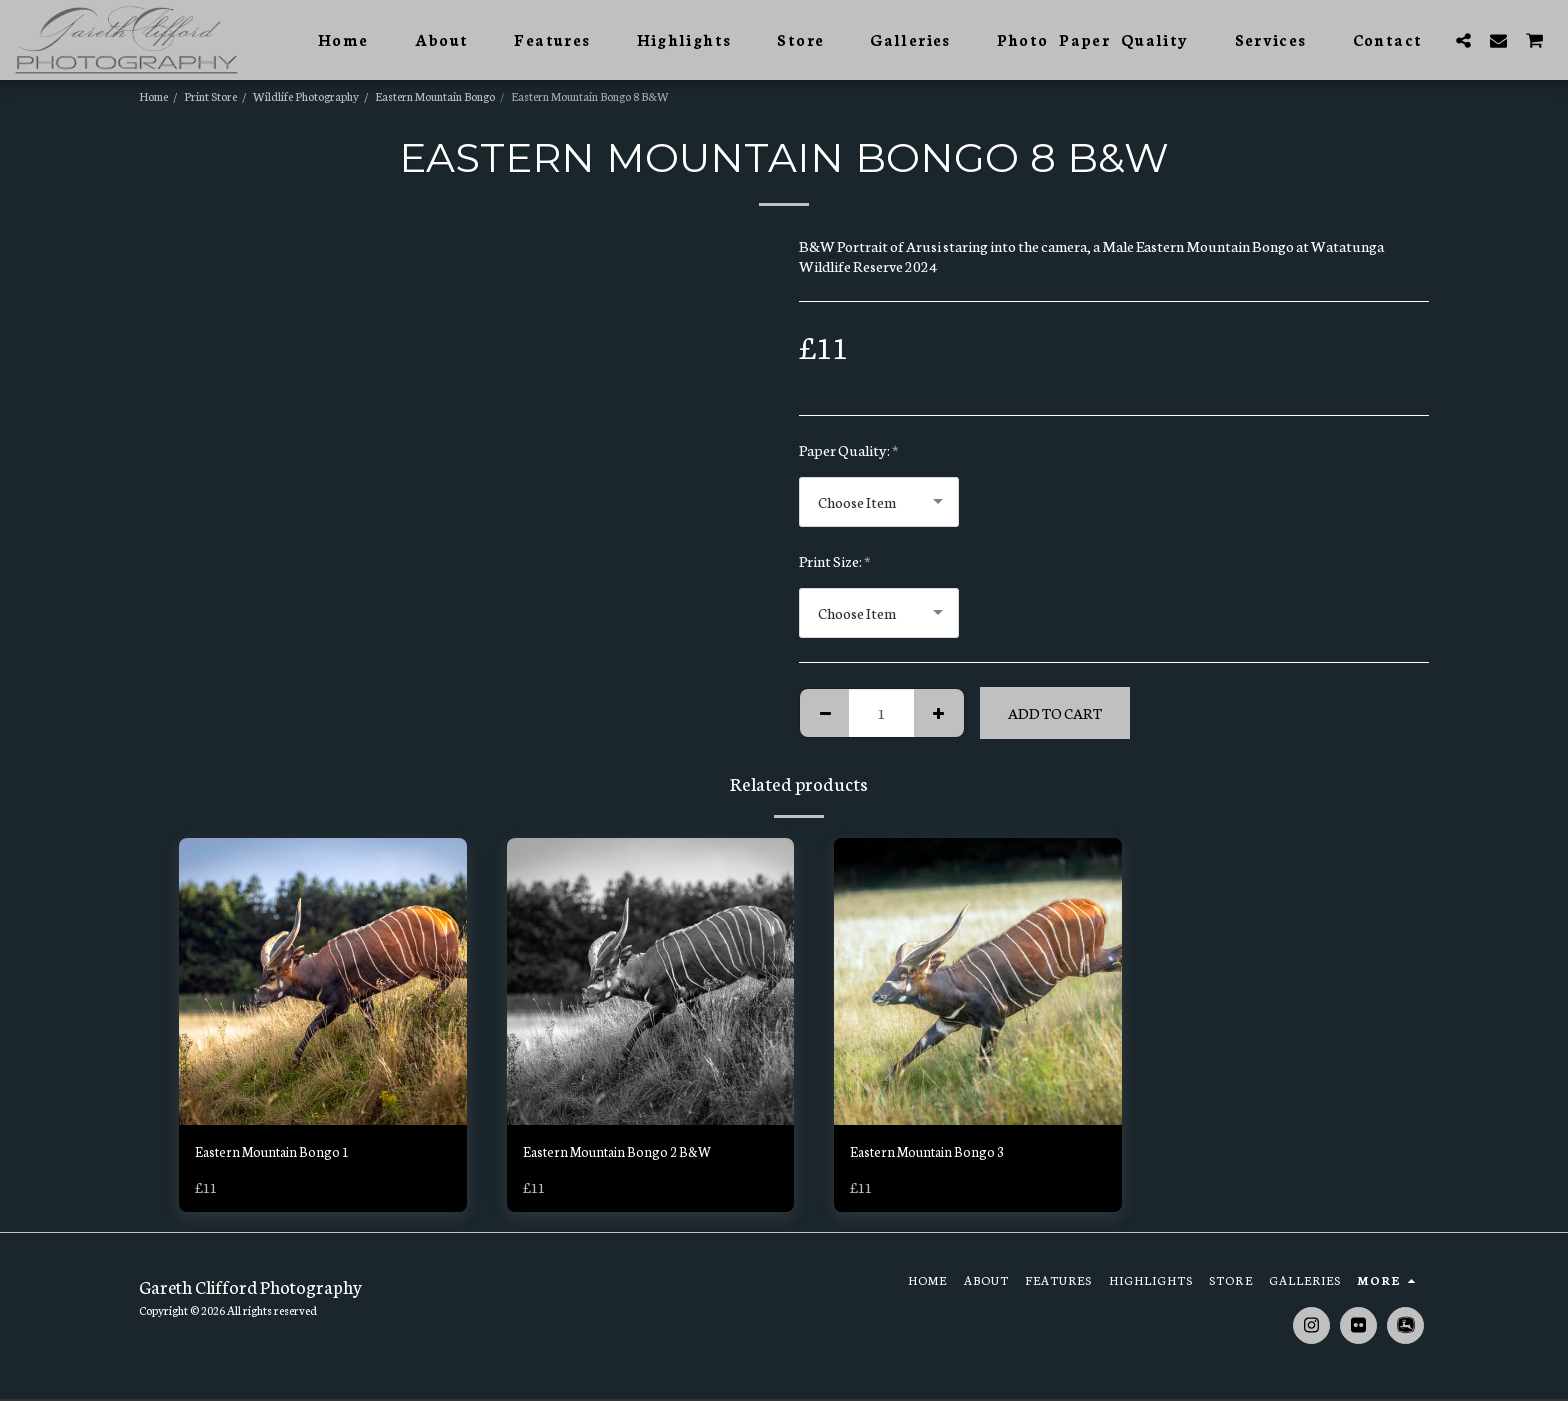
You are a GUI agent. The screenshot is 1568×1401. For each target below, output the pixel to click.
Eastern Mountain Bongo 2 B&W (626, 1152)
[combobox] (879, 502)
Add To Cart (1055, 712)
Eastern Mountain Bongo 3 (934, 1152)
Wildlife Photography (306, 95)
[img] (323, 982)
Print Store (210, 95)
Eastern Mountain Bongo (435, 95)
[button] (1463, 40)
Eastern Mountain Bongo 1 (279, 1152)
